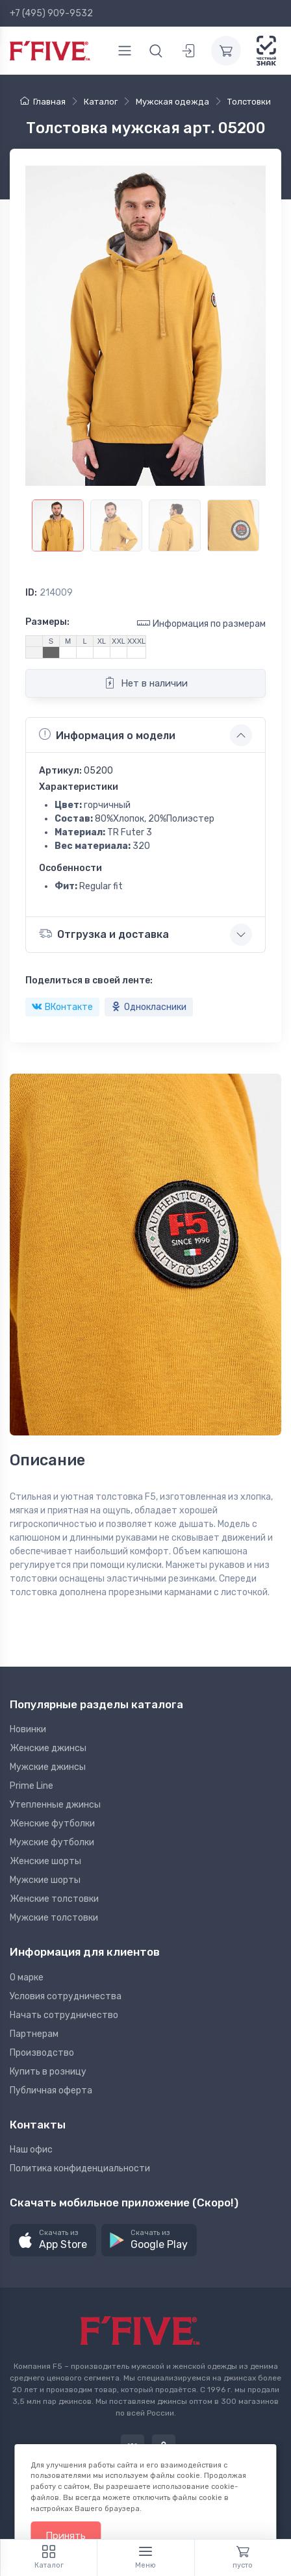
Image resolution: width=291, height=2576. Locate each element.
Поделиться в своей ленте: (89, 980)
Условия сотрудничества (65, 1996)
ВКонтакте (62, 1007)
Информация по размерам (201, 623)
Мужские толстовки (54, 1917)
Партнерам (34, 2033)
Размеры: (47, 621)
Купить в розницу (48, 2071)
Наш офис (31, 2149)
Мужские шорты (45, 1880)
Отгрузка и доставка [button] (104, 934)
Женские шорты (45, 1861)
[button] (53, 2240)
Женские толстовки (54, 1898)
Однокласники (148, 1007)
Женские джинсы (48, 1748)
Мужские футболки (52, 1842)
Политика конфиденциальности (80, 2168)
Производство (42, 2052)
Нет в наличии (146, 682)
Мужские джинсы (48, 1767)
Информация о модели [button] (107, 734)
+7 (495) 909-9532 (51, 13)
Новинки (28, 1729)
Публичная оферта (51, 2090)
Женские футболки (52, 1823)
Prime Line (31, 1785)
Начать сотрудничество (64, 2015)
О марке (27, 1977)
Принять (65, 2536)
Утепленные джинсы (55, 1804)
